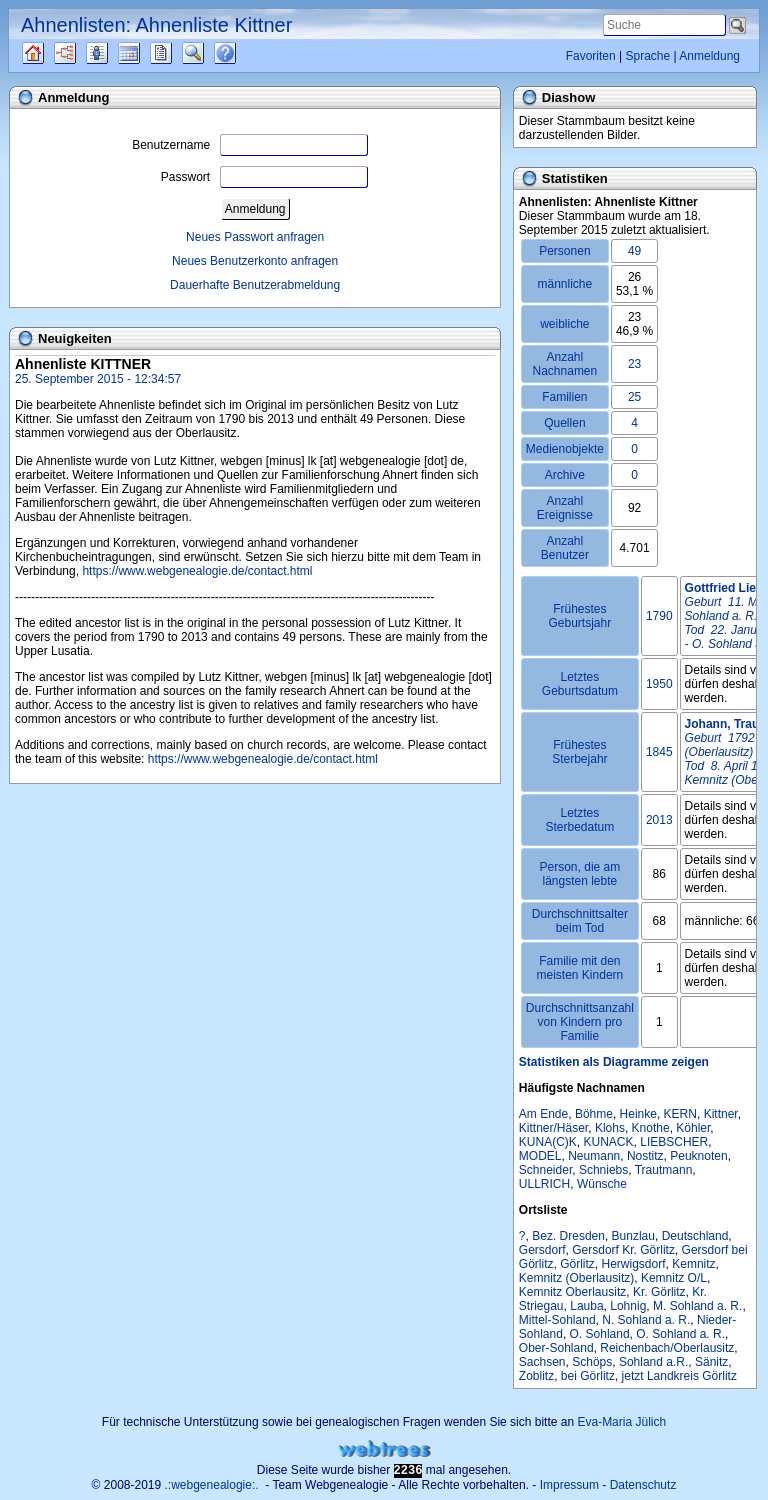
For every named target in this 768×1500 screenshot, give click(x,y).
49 (634, 251)
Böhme (594, 1114)
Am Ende (543, 1114)
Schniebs (603, 1170)
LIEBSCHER (674, 1142)
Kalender (146, 53)
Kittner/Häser (553, 1128)
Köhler (693, 1128)
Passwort (264, 177)
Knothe (651, 1128)
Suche (209, 53)
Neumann (594, 1156)
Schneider (545, 1170)
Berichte (178, 53)
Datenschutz (643, 1485)
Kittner (721, 1114)
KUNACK (609, 1142)
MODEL (540, 1156)
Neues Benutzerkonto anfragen (255, 261)
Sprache (647, 56)
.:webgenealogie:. (212, 1485)
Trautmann (664, 1170)
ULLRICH (544, 1184)
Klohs (610, 1128)
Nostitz (645, 1156)
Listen (112, 53)
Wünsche (602, 1184)
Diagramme (82, 53)
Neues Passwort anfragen (255, 237)
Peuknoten (698, 1156)
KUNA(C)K (548, 1142)
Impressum (569, 1485)
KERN (680, 1114)
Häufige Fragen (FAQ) (242, 53)
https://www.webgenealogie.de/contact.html (197, 571)
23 (634, 364)
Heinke (638, 1114)
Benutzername (250, 145)
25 (634, 397)
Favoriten (591, 56)
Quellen (50, 53)
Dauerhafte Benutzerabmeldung (255, 285)
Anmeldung (709, 56)
